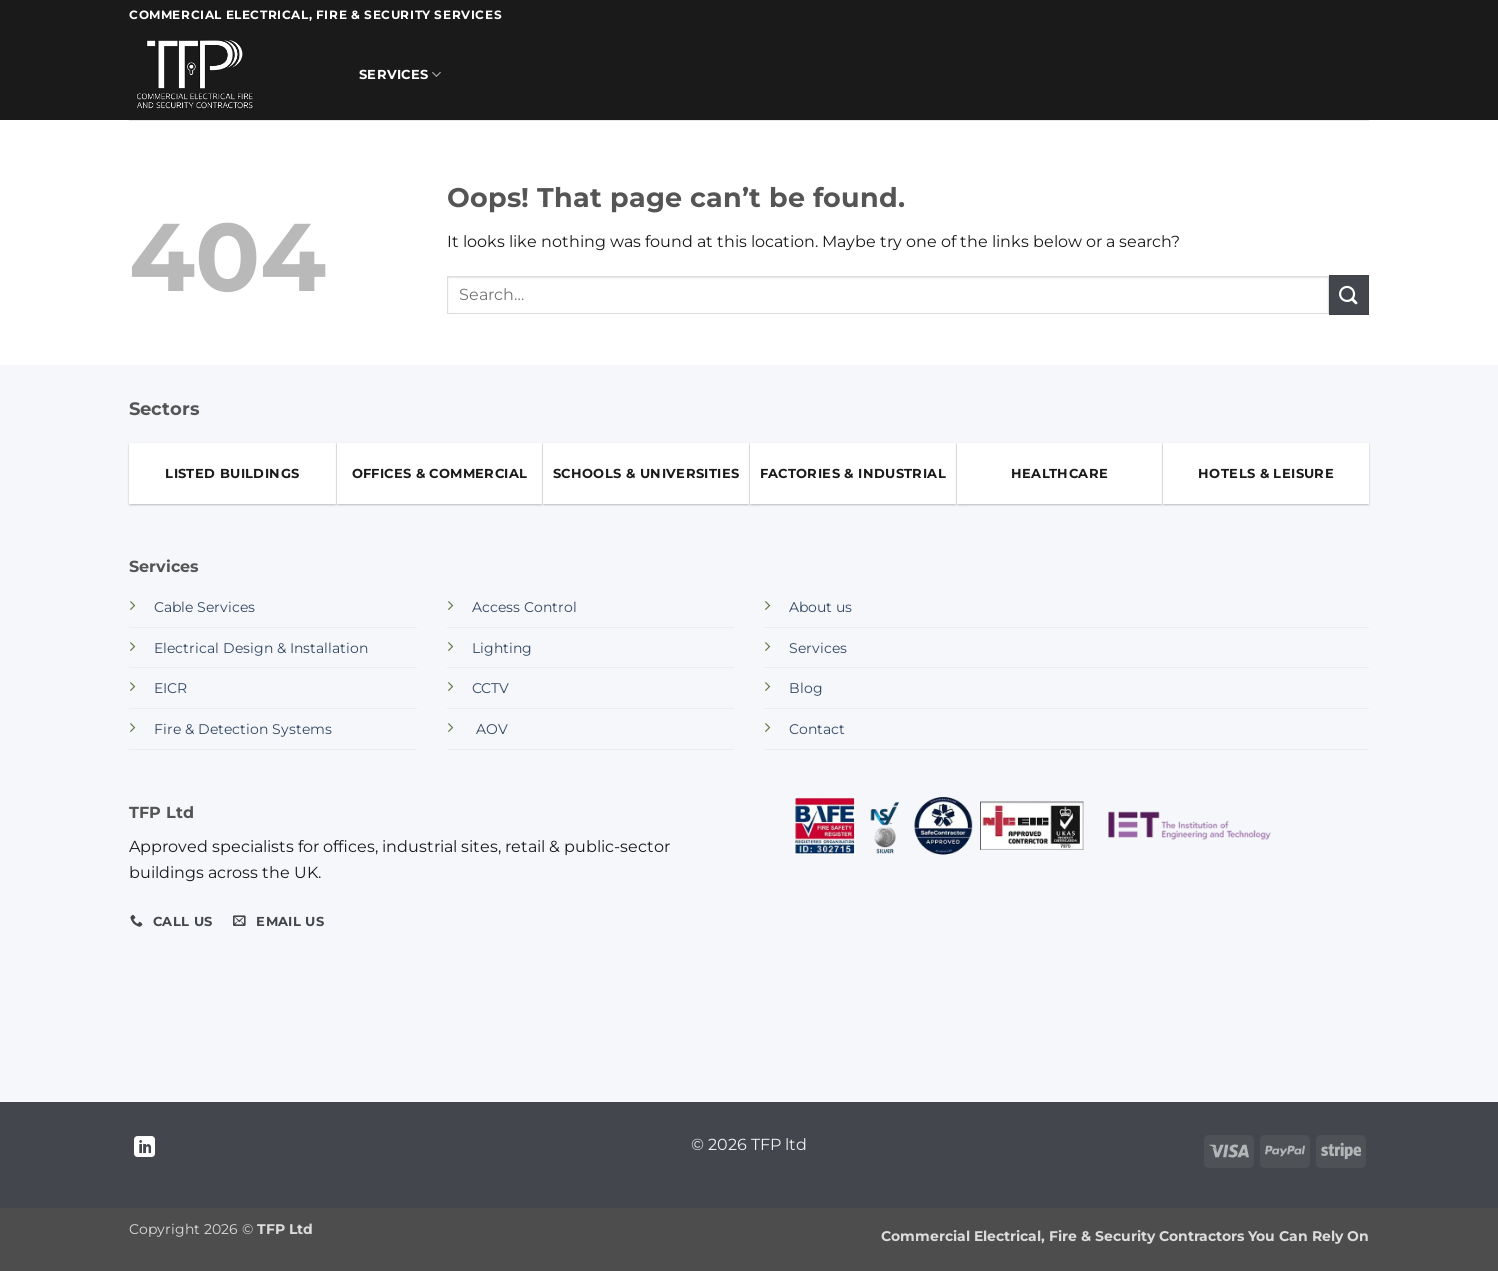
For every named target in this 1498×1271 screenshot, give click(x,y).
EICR (170, 688)
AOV (490, 729)
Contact (817, 729)
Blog (806, 688)
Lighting (502, 648)
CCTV (490, 688)
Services (400, 74)
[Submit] (1349, 294)
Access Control (524, 607)
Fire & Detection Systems (243, 729)
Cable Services (204, 607)
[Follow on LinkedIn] (144, 1148)
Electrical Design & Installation (261, 648)
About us (820, 607)
